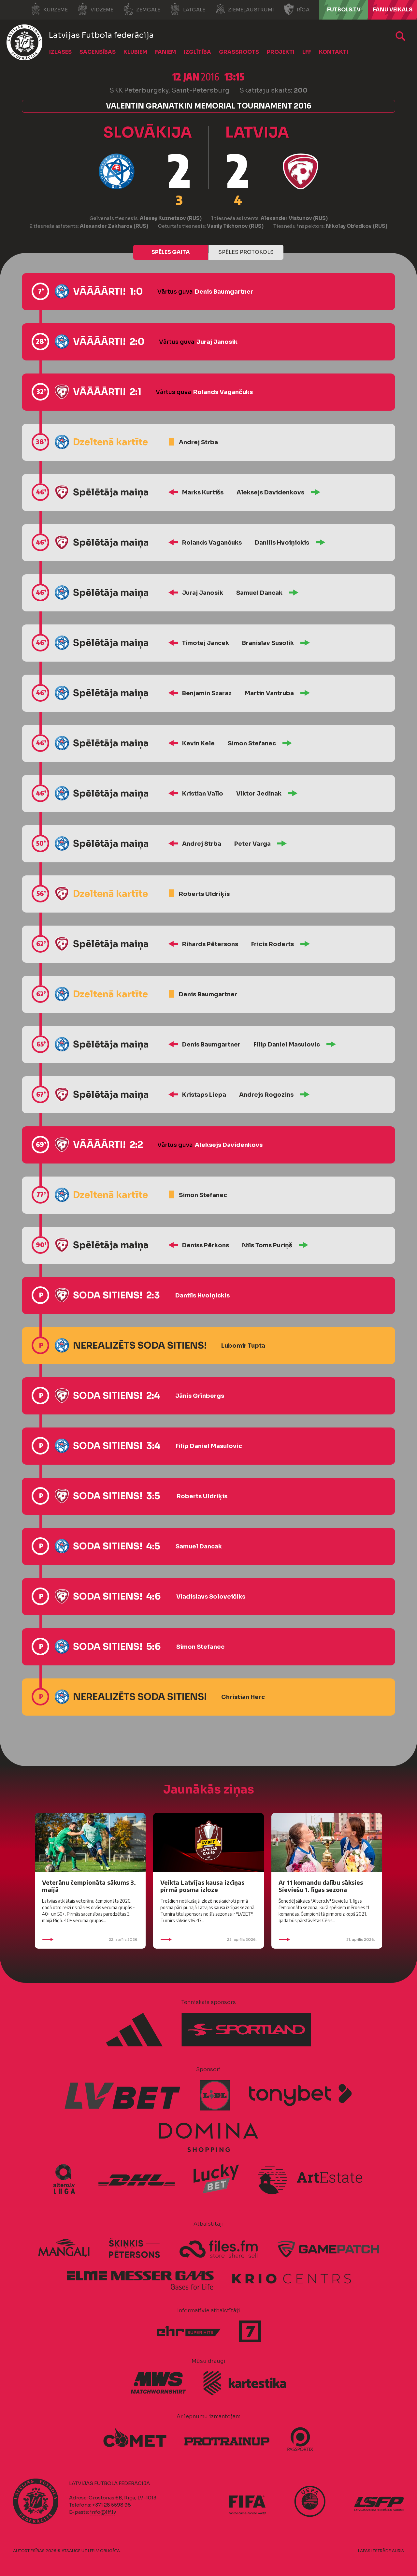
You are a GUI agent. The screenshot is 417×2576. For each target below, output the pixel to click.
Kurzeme (49, 9)
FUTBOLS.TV (344, 9)
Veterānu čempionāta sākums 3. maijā (89, 1886)
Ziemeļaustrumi (244, 9)
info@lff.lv (103, 2512)
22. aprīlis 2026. (90, 1939)
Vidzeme (95, 9)
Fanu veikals (392, 9)
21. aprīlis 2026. (327, 1939)
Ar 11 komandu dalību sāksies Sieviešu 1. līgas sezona (321, 1886)
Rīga (296, 9)
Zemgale (141, 9)
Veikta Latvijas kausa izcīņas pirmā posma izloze (202, 1886)
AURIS (398, 2550)
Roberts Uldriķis (204, 894)
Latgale (187, 9)
